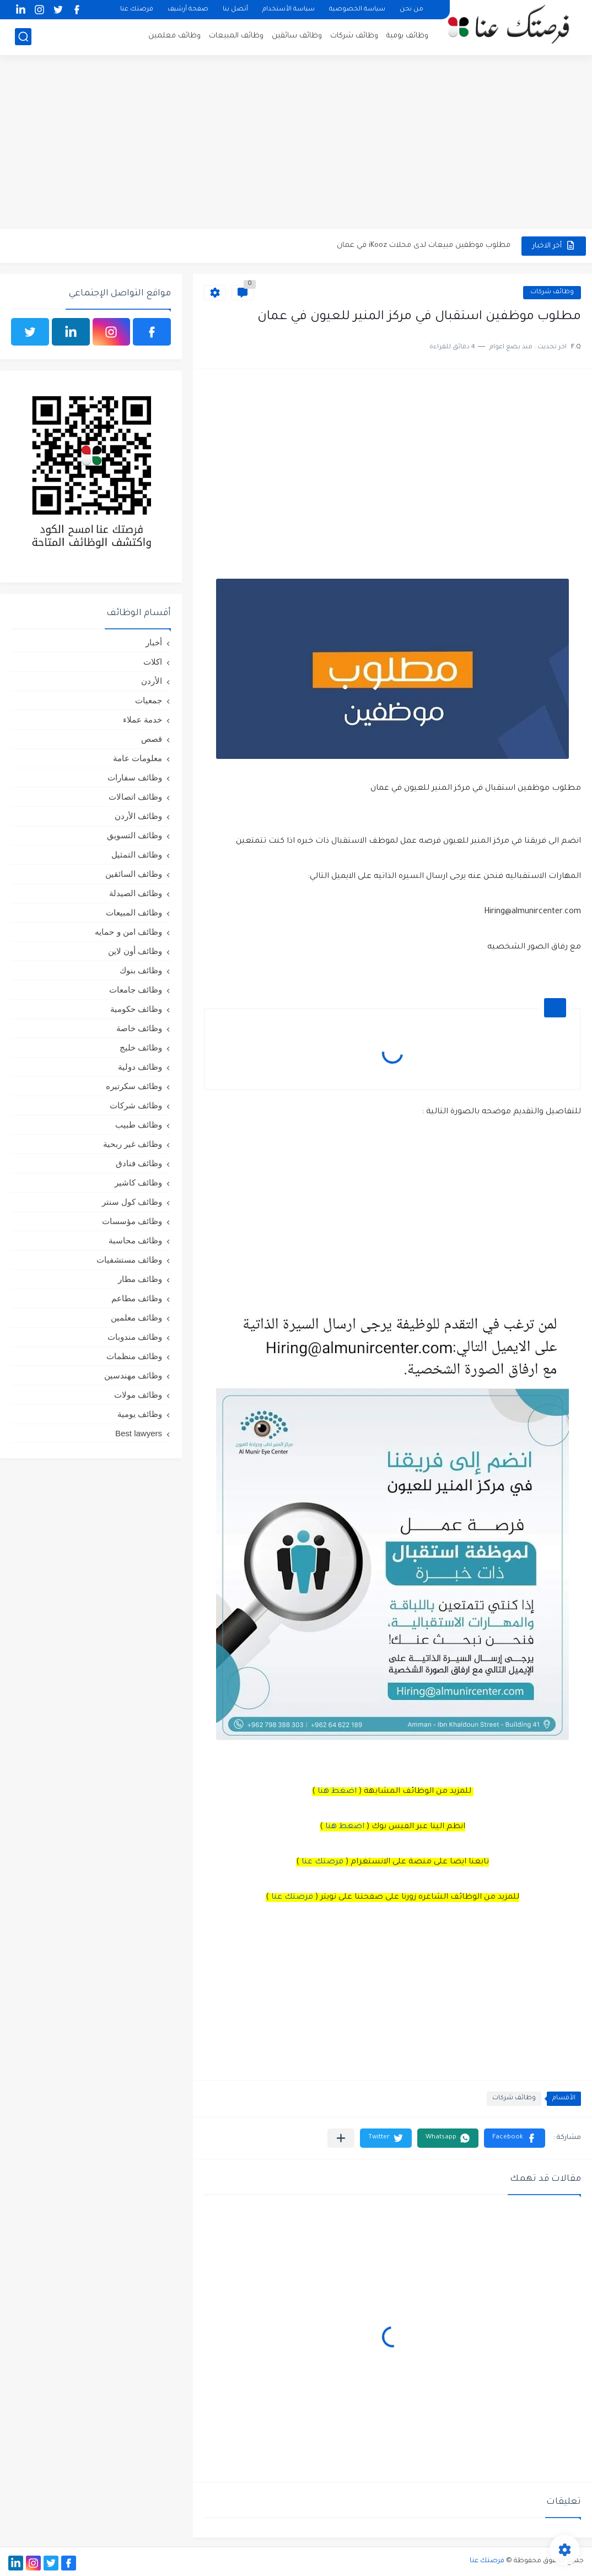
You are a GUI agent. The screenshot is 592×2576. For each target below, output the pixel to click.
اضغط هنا (337, 1791)
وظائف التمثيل (136, 854)
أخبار (154, 642)
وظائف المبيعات (236, 36)
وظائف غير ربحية (132, 1144)
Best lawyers (138, 1433)
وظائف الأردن (138, 816)
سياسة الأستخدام (288, 9)
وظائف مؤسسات (132, 1221)
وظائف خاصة (139, 1028)
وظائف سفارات (134, 777)
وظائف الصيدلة (135, 893)
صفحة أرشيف (188, 9)
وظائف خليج (141, 1047)
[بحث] (23, 36)
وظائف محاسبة (135, 1240)
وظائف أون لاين (135, 951)
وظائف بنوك (141, 970)
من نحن (411, 9)
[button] (514, 2138)
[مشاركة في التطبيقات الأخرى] (340, 2138)
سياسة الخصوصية (357, 9)
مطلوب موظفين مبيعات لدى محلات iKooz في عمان (423, 245)
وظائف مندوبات (134, 1336)
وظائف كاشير (138, 1182)
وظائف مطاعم (136, 1298)
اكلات (152, 661)
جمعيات (148, 700)
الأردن (151, 681)
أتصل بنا (235, 9)
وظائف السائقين (133, 874)
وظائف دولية (140, 1066)
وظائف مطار (140, 1279)
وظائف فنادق (139, 1163)
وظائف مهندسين (133, 1375)
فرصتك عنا (136, 9)
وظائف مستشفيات (129, 1259)
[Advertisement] (296, 143)
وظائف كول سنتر (132, 1201)
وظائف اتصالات (135, 796)
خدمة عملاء (142, 719)
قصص (151, 738)
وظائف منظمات (134, 1356)
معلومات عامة (137, 758)
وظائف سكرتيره (134, 1086)
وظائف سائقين (297, 36)
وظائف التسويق (134, 835)
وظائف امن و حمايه (128, 931)
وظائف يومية (407, 36)
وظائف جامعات (135, 989)
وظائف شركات (354, 36)
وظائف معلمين (174, 36)
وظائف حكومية (136, 1009)
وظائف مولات (138, 1394)
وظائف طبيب (138, 1124)
